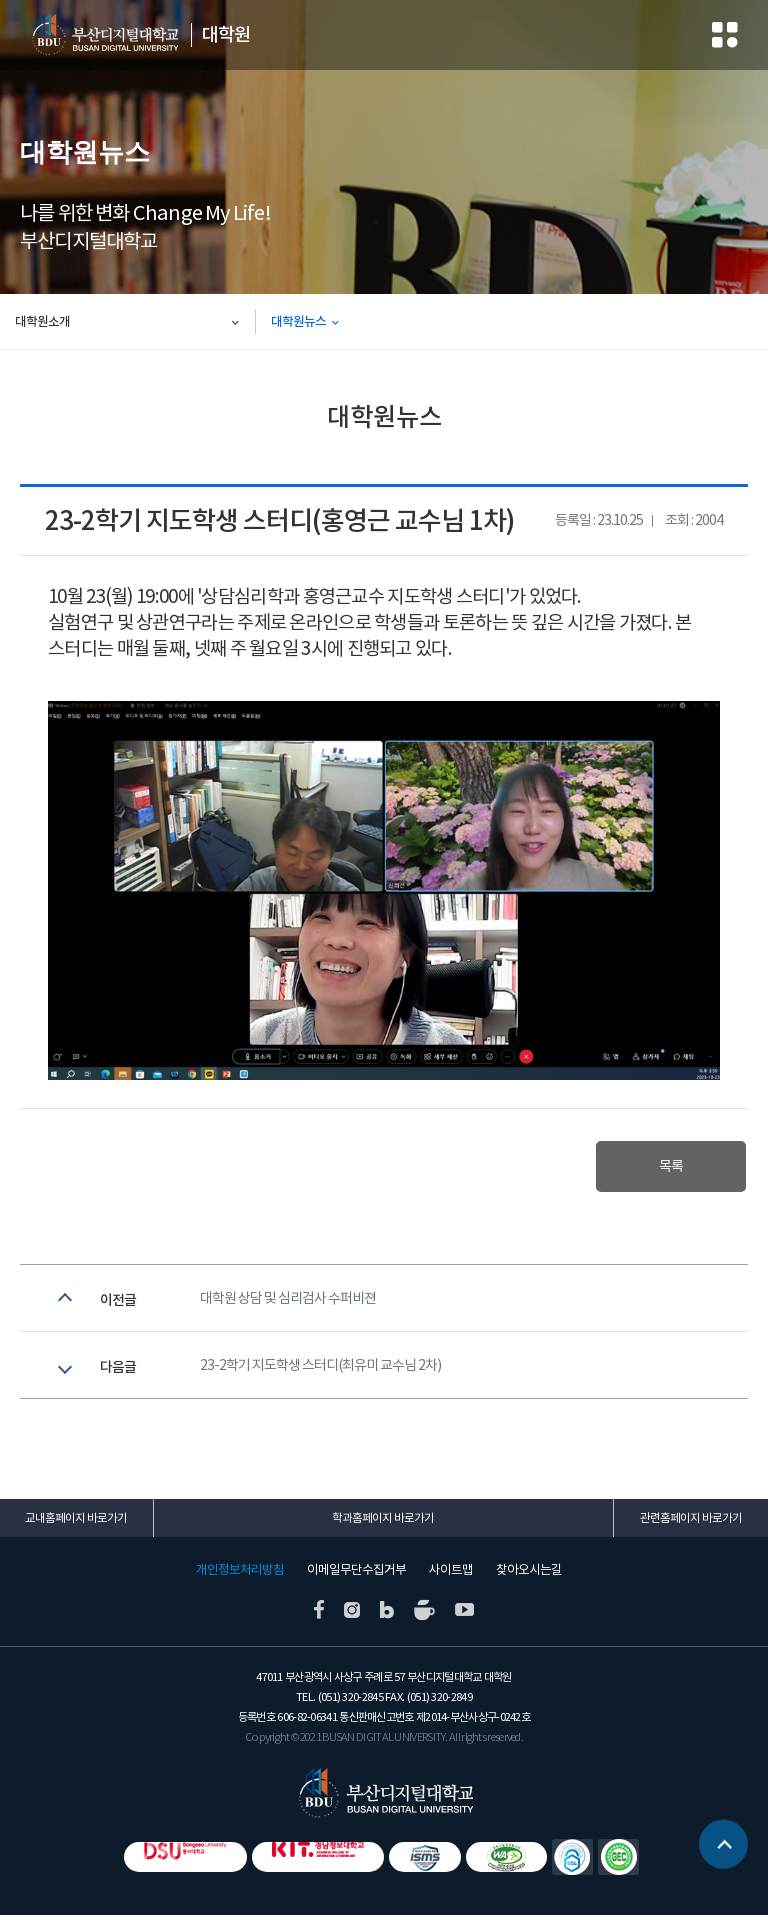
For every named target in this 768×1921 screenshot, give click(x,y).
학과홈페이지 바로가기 (383, 1525)
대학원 (219, 35)
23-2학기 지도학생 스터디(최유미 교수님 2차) (320, 1372)
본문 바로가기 (0, 0)
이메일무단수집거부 (356, 1576)
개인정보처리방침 (240, 1576)
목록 (666, 1167)
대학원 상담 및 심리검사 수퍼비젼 (288, 1301)
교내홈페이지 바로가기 (76, 1525)
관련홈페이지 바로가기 (691, 1525)
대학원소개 (42, 321)
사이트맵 (451, 1576)
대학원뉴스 (298, 321)
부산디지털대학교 (100, 35)
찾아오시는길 (529, 1576)
